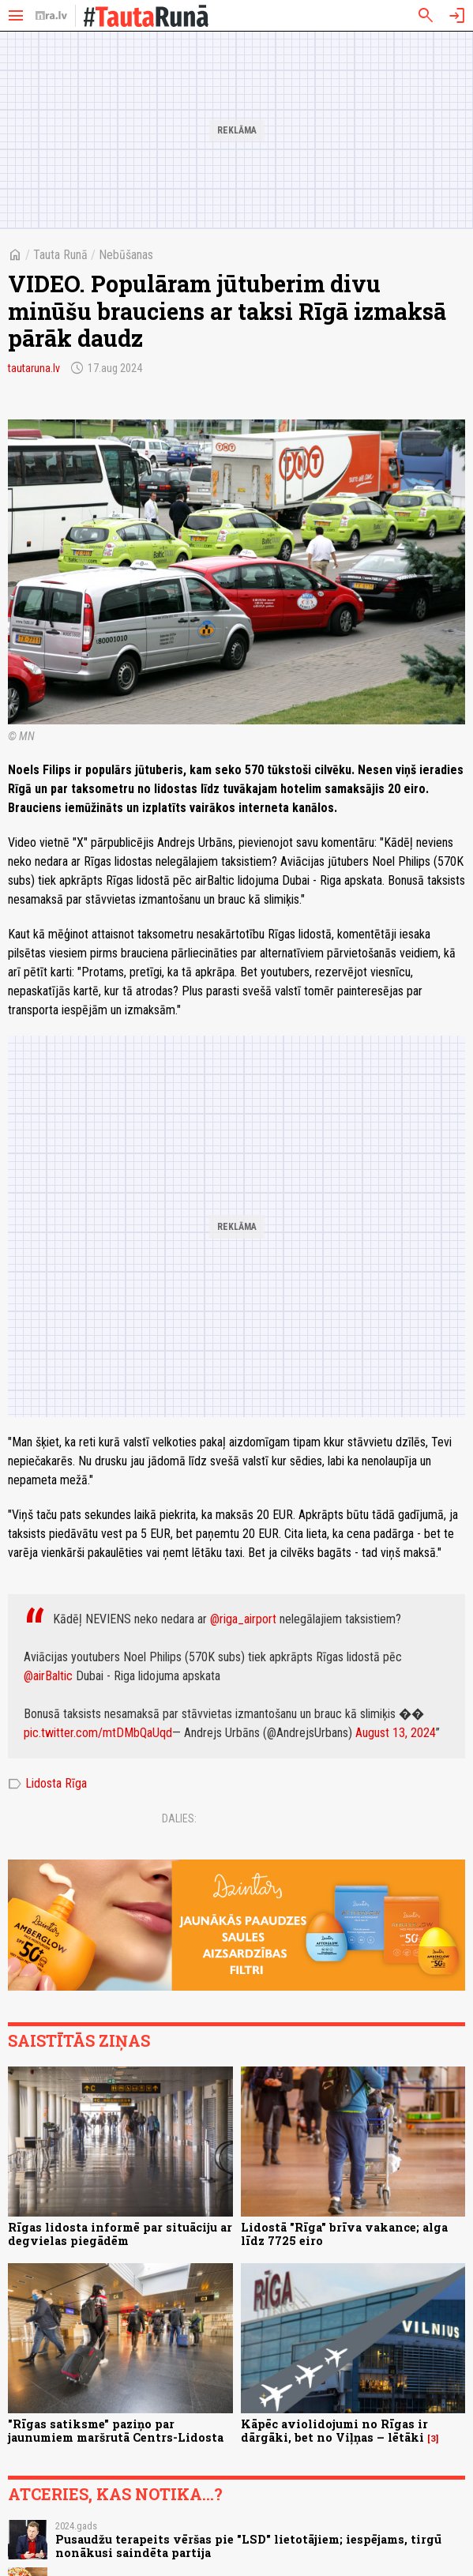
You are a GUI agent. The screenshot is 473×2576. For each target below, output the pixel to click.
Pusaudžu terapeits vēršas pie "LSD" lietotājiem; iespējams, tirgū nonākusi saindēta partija (248, 2546)
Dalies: (179, 1818)
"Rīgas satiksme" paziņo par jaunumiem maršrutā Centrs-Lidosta (115, 2430)
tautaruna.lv (34, 368)
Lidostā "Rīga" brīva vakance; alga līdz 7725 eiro (344, 2234)
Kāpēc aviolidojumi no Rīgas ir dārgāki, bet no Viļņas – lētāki (334, 2430)
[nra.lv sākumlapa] (51, 16)
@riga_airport (243, 1618)
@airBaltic (48, 1675)
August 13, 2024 (395, 1732)
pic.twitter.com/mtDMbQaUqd (98, 1732)
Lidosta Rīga (47, 1783)
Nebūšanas (126, 254)
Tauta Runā (60, 254)
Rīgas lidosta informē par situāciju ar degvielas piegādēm (120, 2234)
